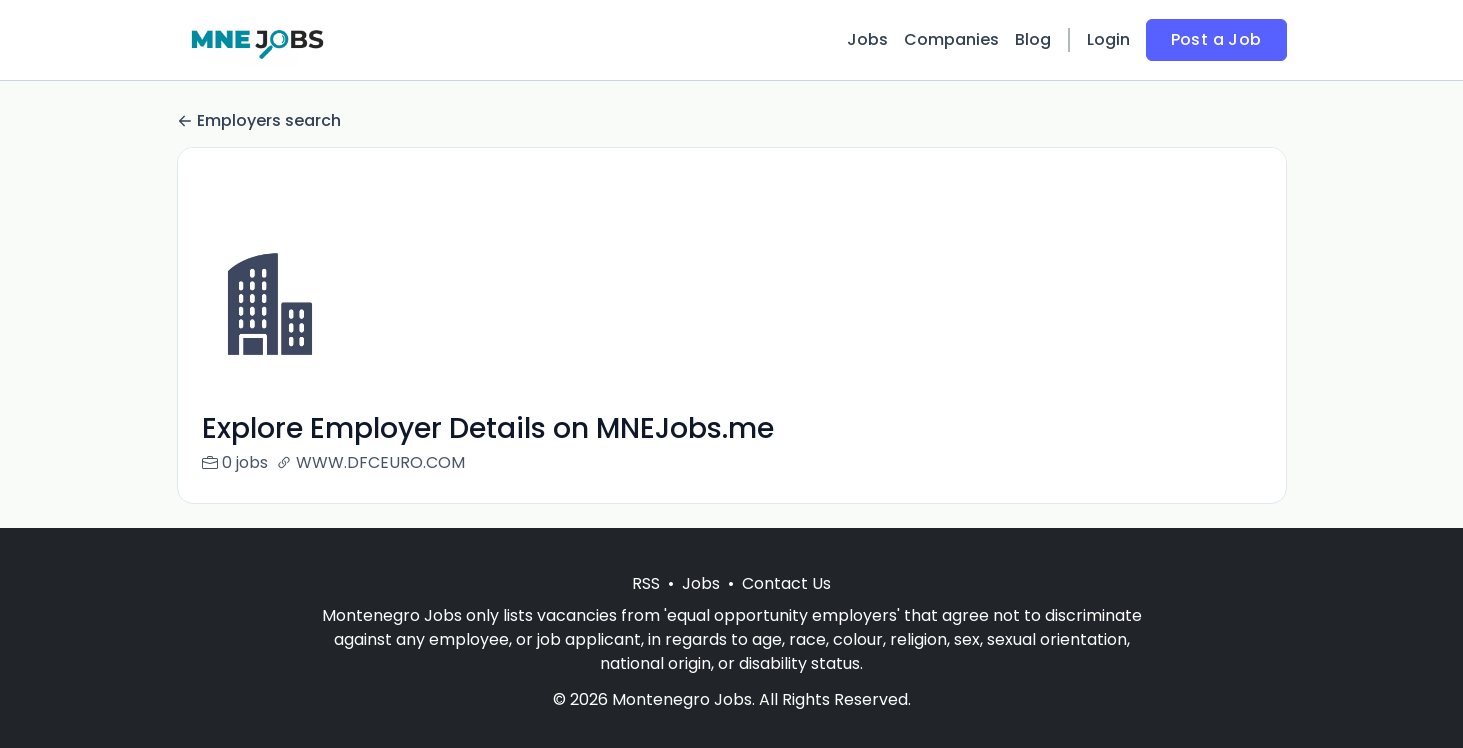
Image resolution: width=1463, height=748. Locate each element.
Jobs (867, 39)
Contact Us (786, 607)
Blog (1033, 39)
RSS (646, 607)
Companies (951, 39)
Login (1108, 39)
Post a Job (1216, 39)
